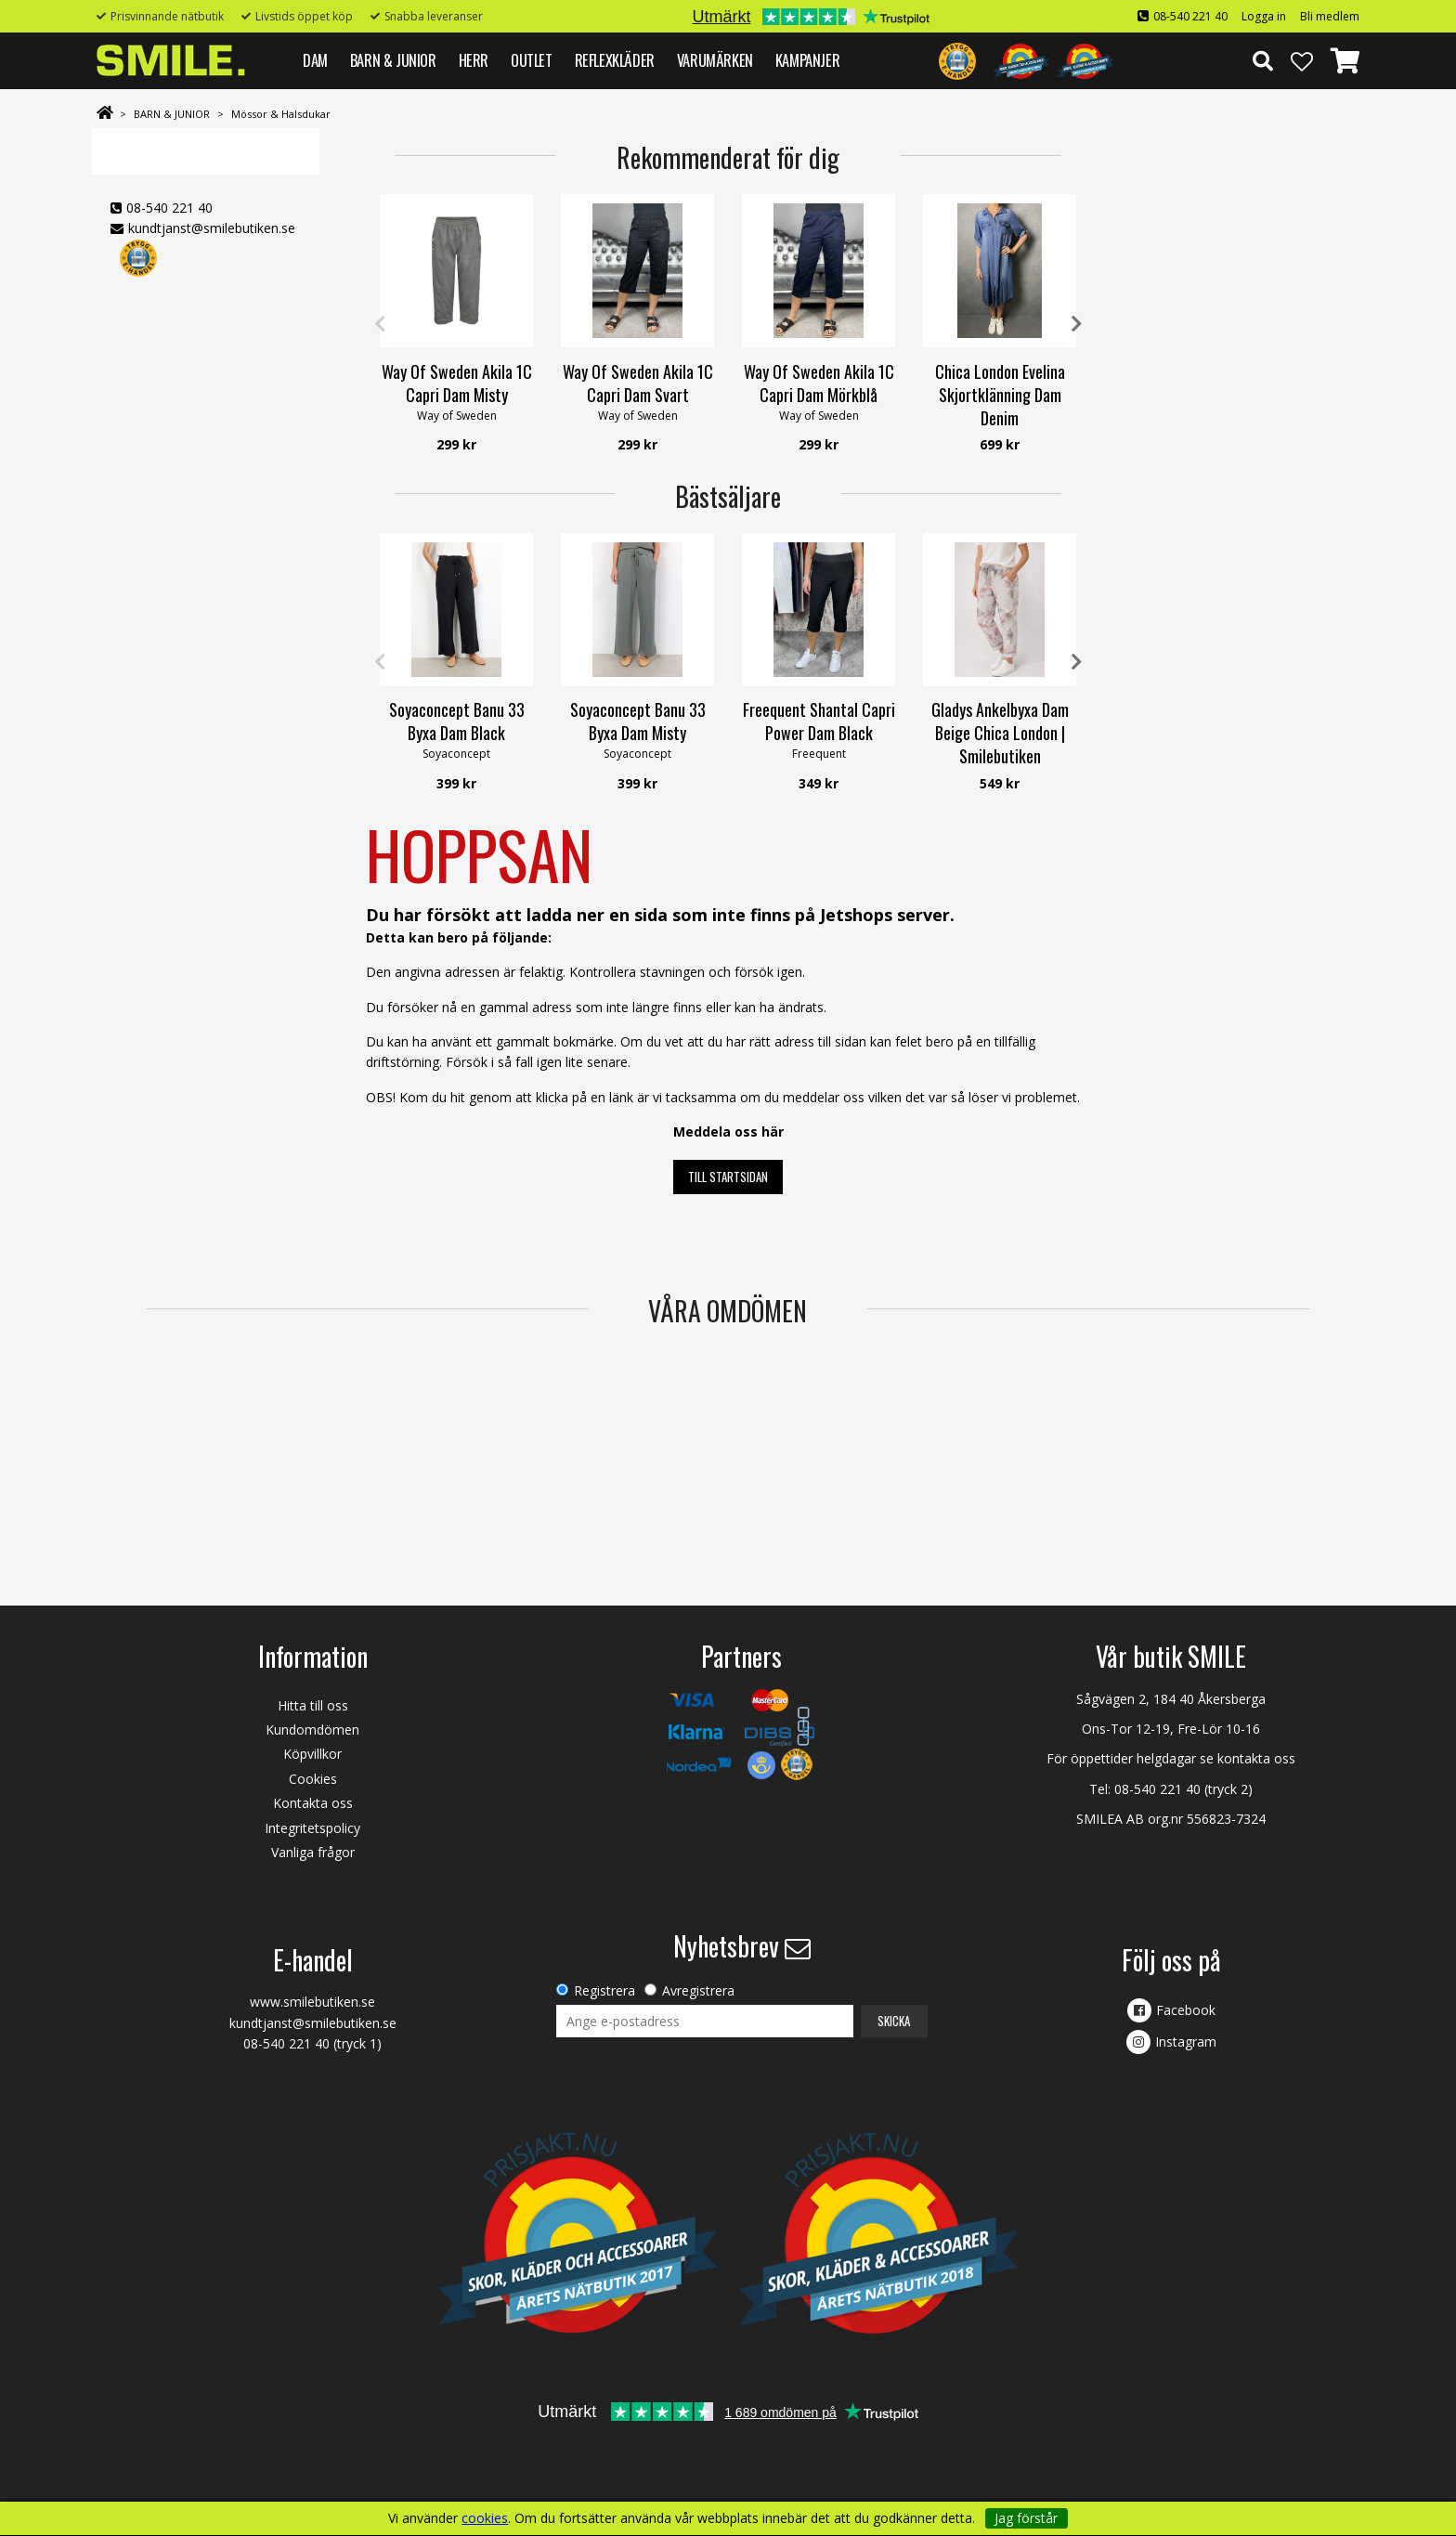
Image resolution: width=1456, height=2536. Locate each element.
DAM (315, 60)
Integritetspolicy (312, 1828)
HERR (473, 60)
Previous (379, 324)
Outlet (531, 60)
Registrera (604, 1990)
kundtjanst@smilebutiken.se (211, 228)
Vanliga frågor (313, 1852)
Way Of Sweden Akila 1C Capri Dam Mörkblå (819, 383)
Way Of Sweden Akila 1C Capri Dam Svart (638, 383)
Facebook (1186, 2010)
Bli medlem (1329, 16)
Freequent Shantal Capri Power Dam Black (819, 721)
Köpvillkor (312, 1753)
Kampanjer (807, 60)
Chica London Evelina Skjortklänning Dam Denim (1000, 394)
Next (1076, 324)
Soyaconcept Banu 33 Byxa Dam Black (457, 721)
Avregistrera (698, 1990)
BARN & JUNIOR (393, 60)
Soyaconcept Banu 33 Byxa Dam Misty (638, 721)
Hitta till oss (313, 1705)
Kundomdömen (312, 1729)
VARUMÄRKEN (715, 60)
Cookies (313, 1779)
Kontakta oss (313, 1803)
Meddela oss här (728, 1131)
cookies (485, 2518)
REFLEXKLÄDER (615, 60)
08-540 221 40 (1190, 16)
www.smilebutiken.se (312, 2001)
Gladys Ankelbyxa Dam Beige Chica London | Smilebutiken (1000, 732)
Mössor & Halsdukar (281, 114)
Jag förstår (1026, 2518)
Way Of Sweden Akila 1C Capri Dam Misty (457, 383)
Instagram (1185, 2041)
